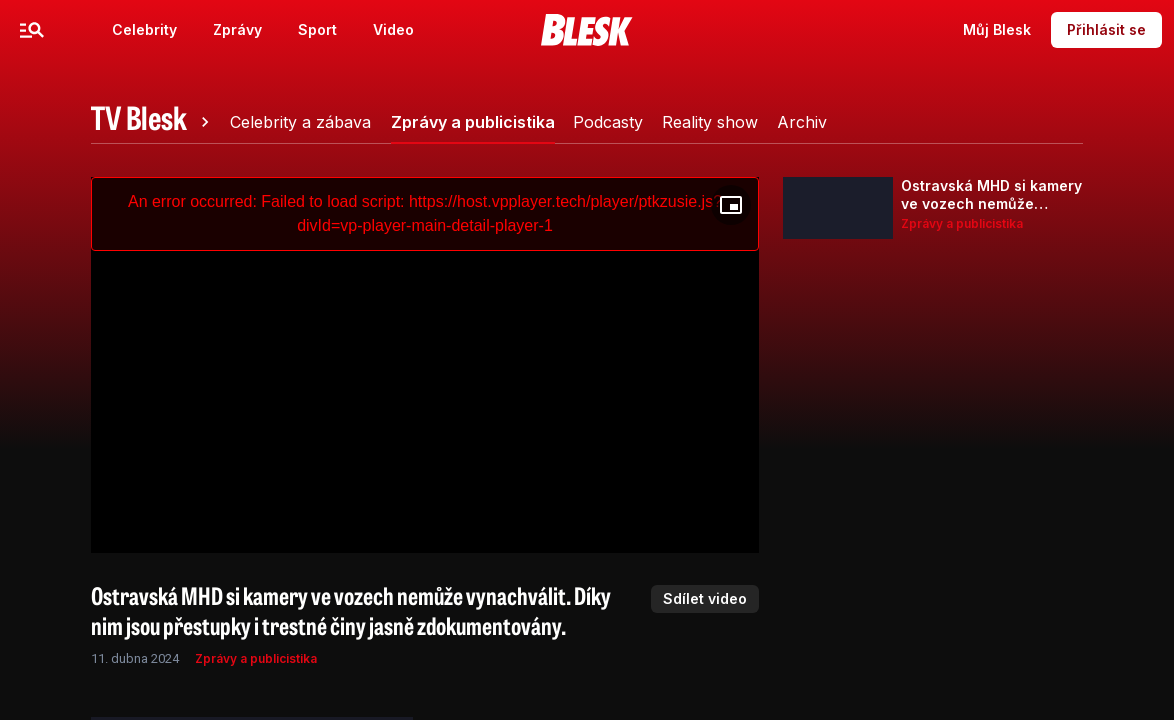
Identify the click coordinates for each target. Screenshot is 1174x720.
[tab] (153, 122)
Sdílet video (705, 598)
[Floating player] (731, 205)
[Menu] (32, 30)
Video (393, 29)
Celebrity (144, 29)
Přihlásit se (1106, 29)
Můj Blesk (997, 29)
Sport (317, 29)
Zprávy (237, 29)
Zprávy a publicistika (256, 658)
